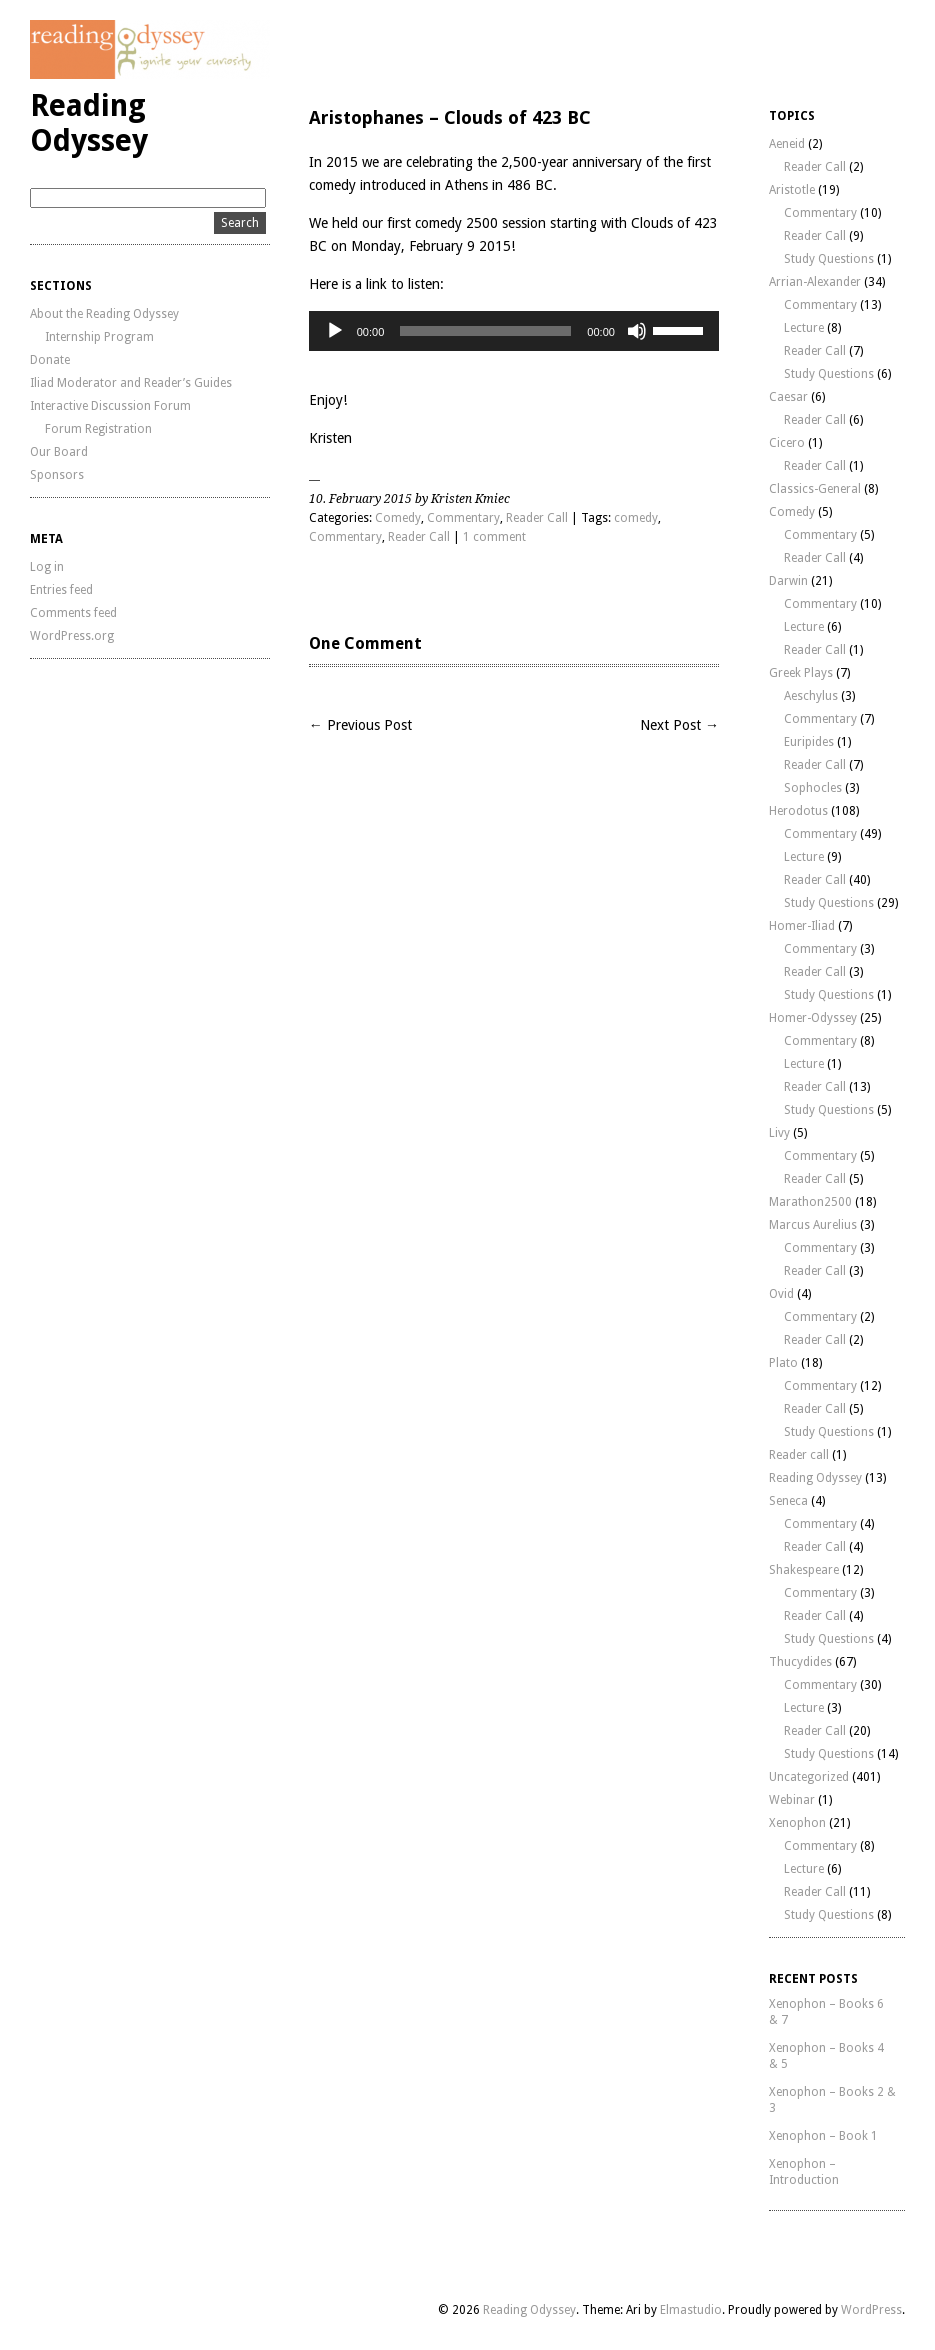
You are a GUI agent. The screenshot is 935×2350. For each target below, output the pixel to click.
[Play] (335, 331)
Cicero (787, 443)
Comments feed (73, 613)
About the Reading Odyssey (104, 314)
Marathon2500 (810, 1202)
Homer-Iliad (802, 926)
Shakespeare (804, 1570)
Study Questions (829, 259)
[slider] (485, 331)
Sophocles (813, 788)
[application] (514, 331)
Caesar (788, 397)
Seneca (788, 1501)
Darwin (788, 581)
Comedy (398, 518)
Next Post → (679, 725)
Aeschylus (811, 696)
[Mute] (637, 331)
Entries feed (61, 590)
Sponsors (57, 475)
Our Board (59, 452)
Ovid (781, 1294)
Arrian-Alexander (815, 282)
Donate (50, 360)
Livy (779, 1133)
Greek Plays (801, 673)
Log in (47, 567)
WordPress (871, 2310)
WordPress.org (72, 636)
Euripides (809, 742)
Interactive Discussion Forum (110, 406)
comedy (636, 518)
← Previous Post (360, 725)
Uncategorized (809, 1777)
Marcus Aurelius (813, 1225)
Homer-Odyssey (813, 1018)
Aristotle (792, 190)
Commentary (463, 518)
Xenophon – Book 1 (823, 2136)
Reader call (799, 1455)
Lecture (804, 328)
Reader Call (537, 518)
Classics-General (815, 489)
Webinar (792, 1800)
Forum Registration (98, 429)
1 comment (494, 537)
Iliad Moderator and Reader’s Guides (131, 383)
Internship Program (99, 337)
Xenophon (797, 1823)
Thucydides (800, 1662)
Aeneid (787, 144)
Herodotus (798, 811)
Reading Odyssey (89, 123)
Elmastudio (691, 2310)
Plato (783, 1363)
